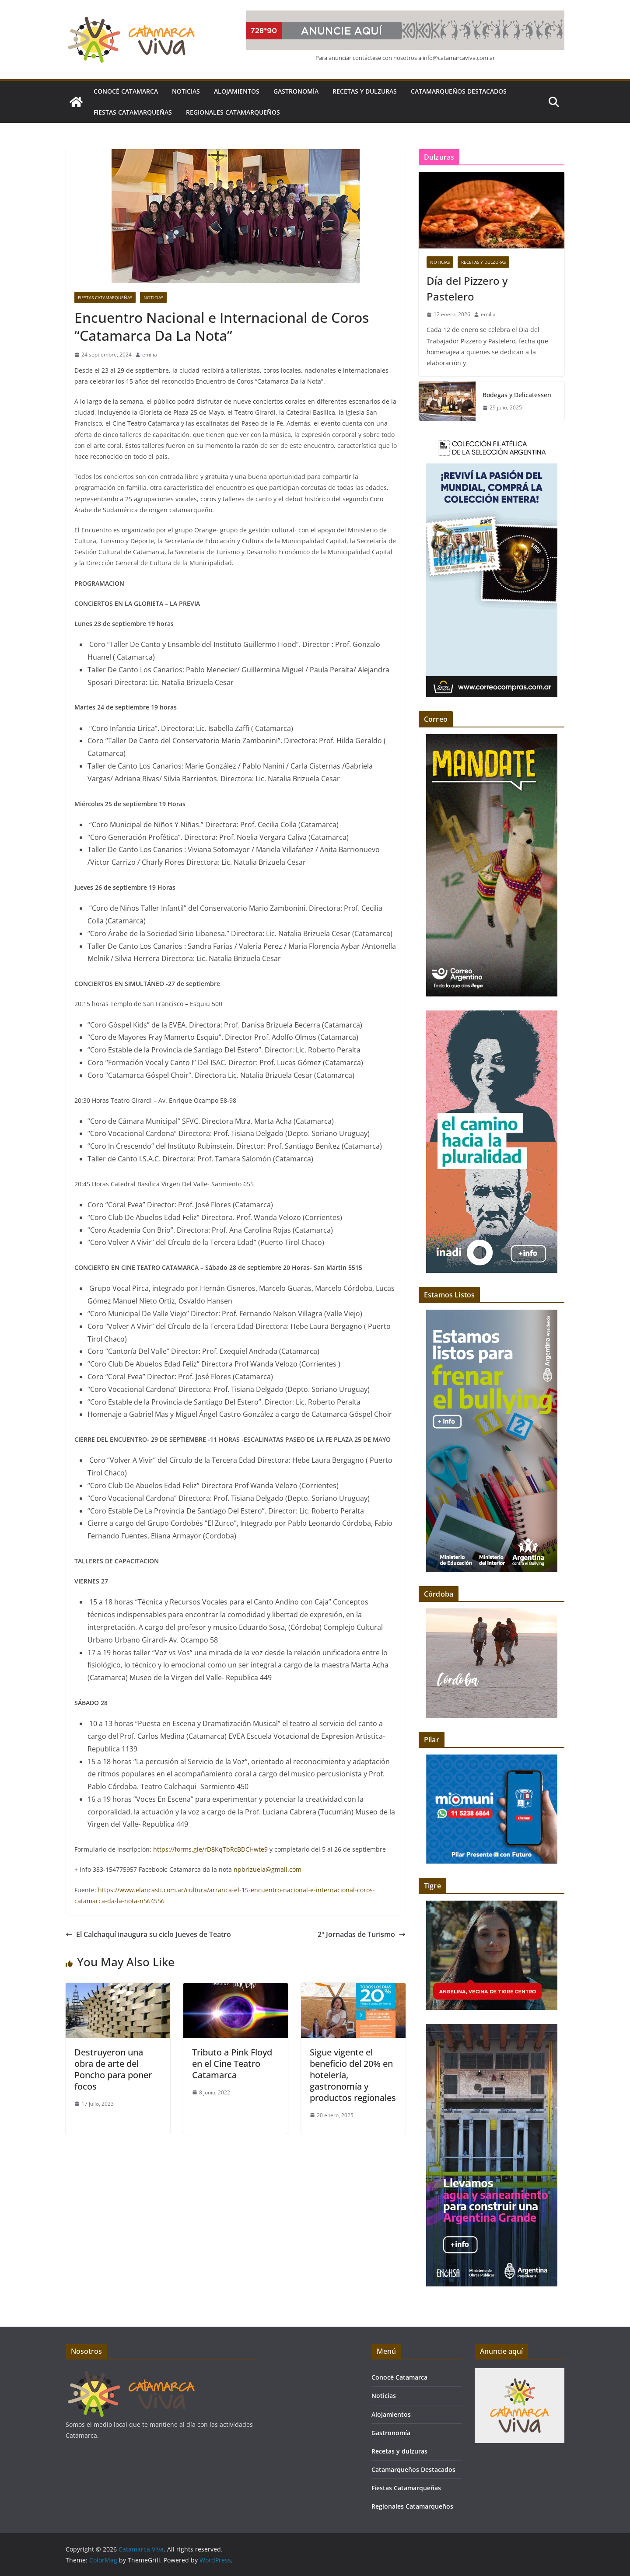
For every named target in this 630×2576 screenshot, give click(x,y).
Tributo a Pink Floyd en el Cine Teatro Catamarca (232, 2063)
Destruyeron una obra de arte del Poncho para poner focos (113, 2069)
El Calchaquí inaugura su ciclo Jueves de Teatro (148, 1934)
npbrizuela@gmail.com (267, 1869)
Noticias (186, 91)
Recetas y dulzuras (364, 91)
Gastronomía (295, 91)
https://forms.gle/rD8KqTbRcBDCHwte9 (210, 1849)
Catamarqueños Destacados (459, 91)
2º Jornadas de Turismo (362, 1934)
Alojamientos (236, 91)
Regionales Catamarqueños (233, 112)
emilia (149, 354)
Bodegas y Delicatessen (517, 395)
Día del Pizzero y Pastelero (467, 288)
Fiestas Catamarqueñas (133, 112)
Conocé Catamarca (126, 91)
